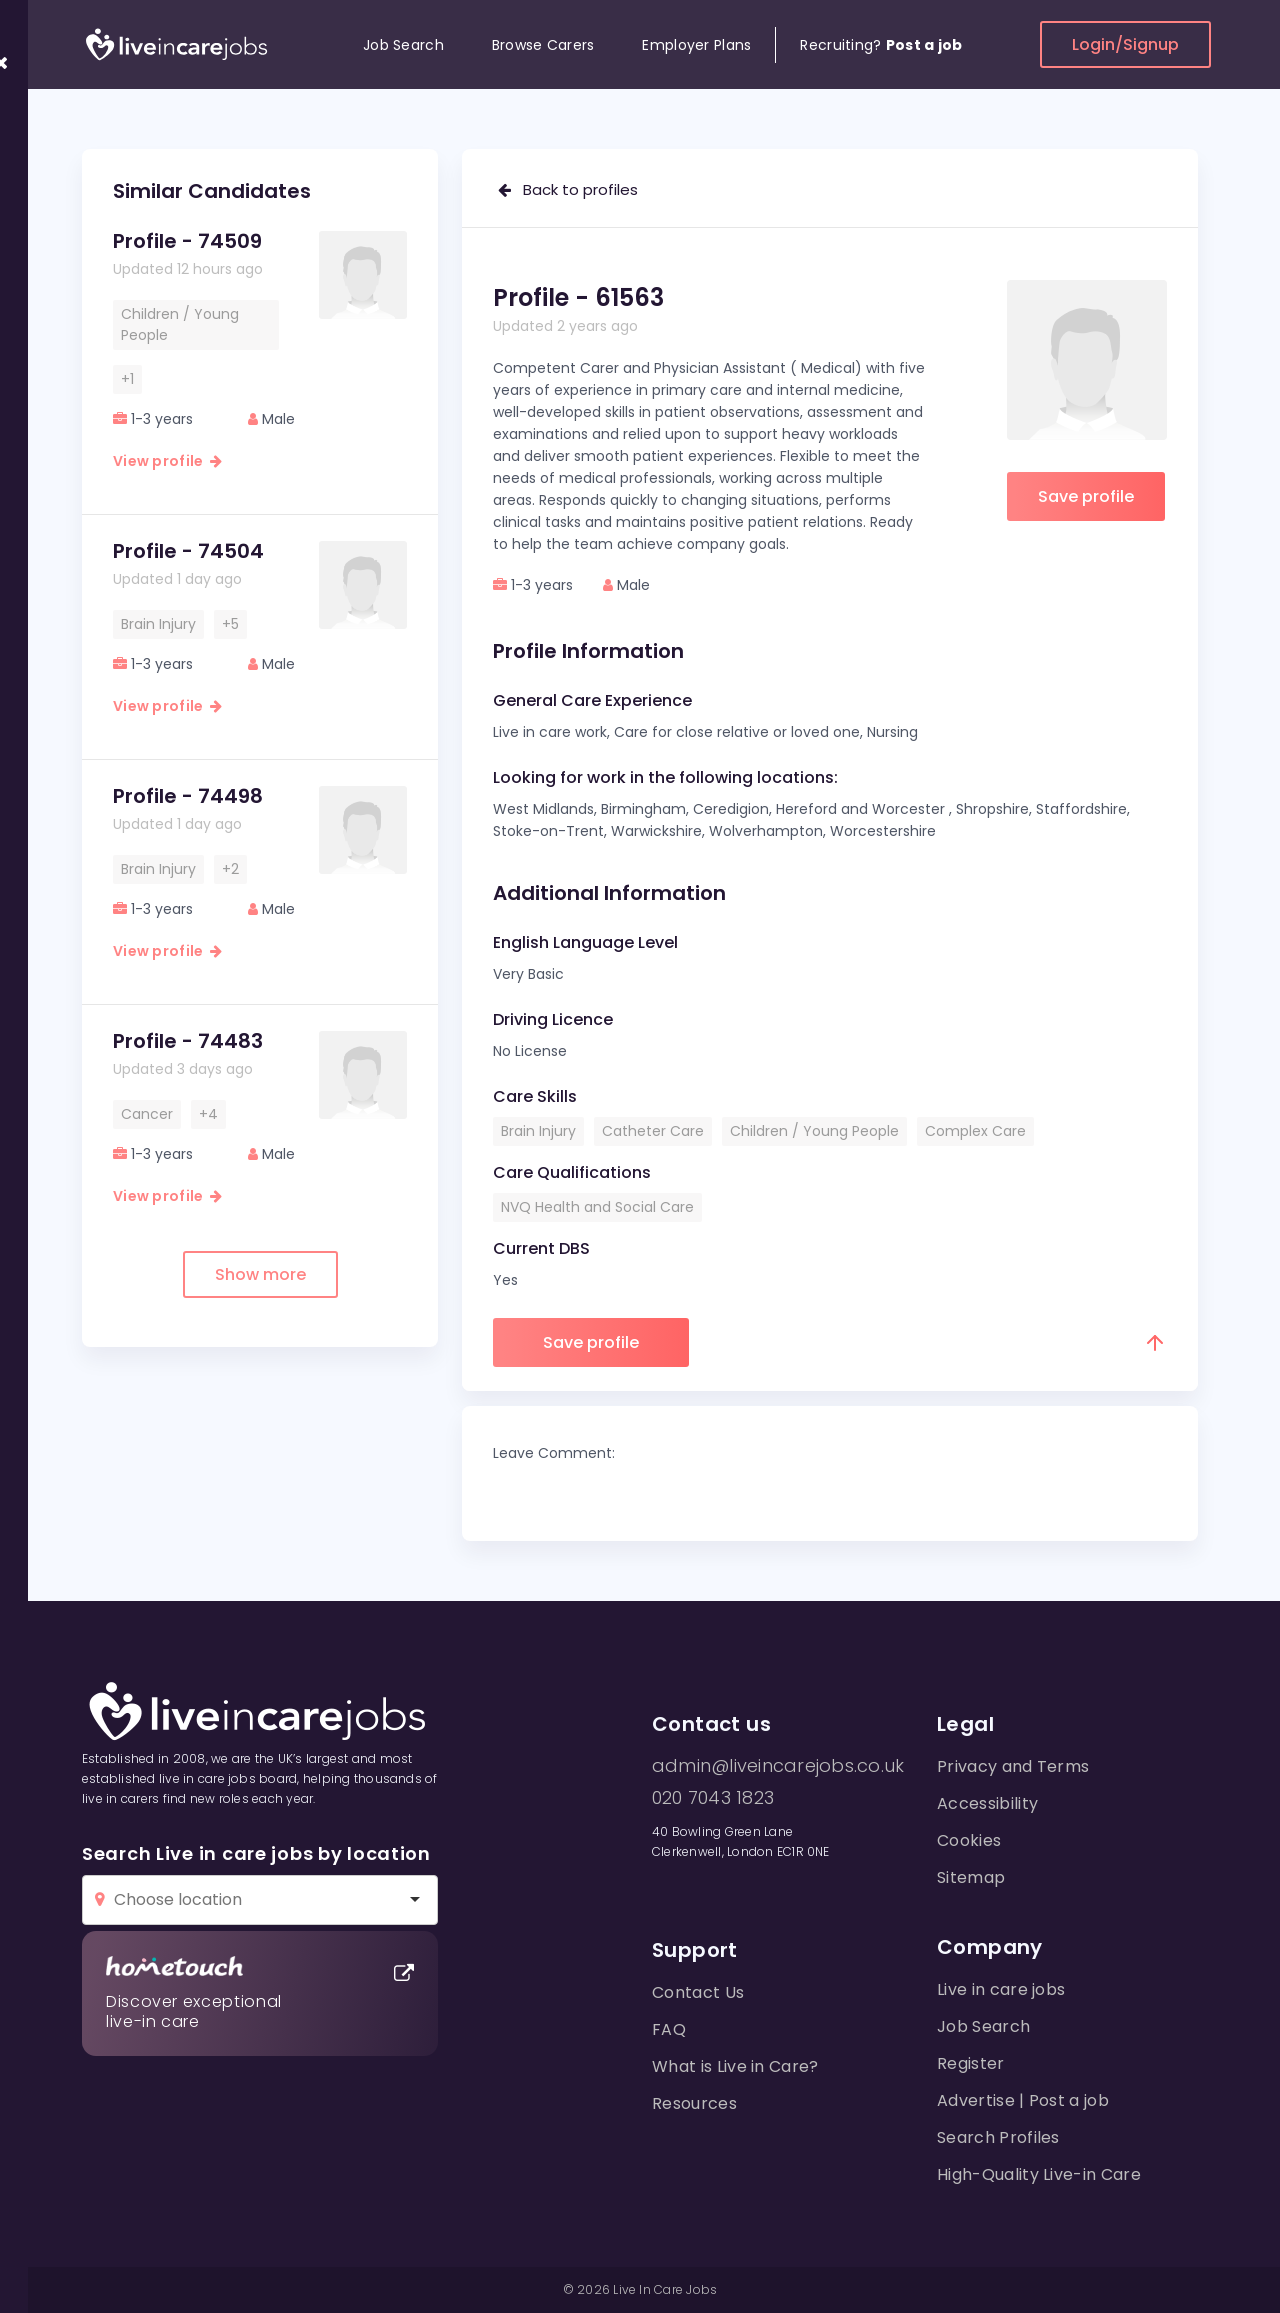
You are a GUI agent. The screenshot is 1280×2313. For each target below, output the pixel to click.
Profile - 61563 (578, 297)
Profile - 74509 (187, 241)
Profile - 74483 (188, 1041)
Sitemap (971, 1877)
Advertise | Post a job (1023, 2100)
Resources (694, 2103)
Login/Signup (1125, 44)
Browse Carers (543, 45)
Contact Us (698, 1992)
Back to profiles (568, 189)
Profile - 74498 (188, 796)
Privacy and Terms (1013, 1766)
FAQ (669, 2029)
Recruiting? (881, 45)
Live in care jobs (1001, 1989)
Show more (260, 1274)
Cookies (969, 1840)
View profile (167, 461)
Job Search (403, 45)
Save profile (1086, 496)
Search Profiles (998, 2137)
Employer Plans (696, 45)
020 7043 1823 (713, 1798)
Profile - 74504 (188, 551)
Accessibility (987, 1803)
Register (971, 2063)
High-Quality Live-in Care (1039, 2174)
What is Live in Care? (735, 2066)
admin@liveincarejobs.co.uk (778, 1766)
